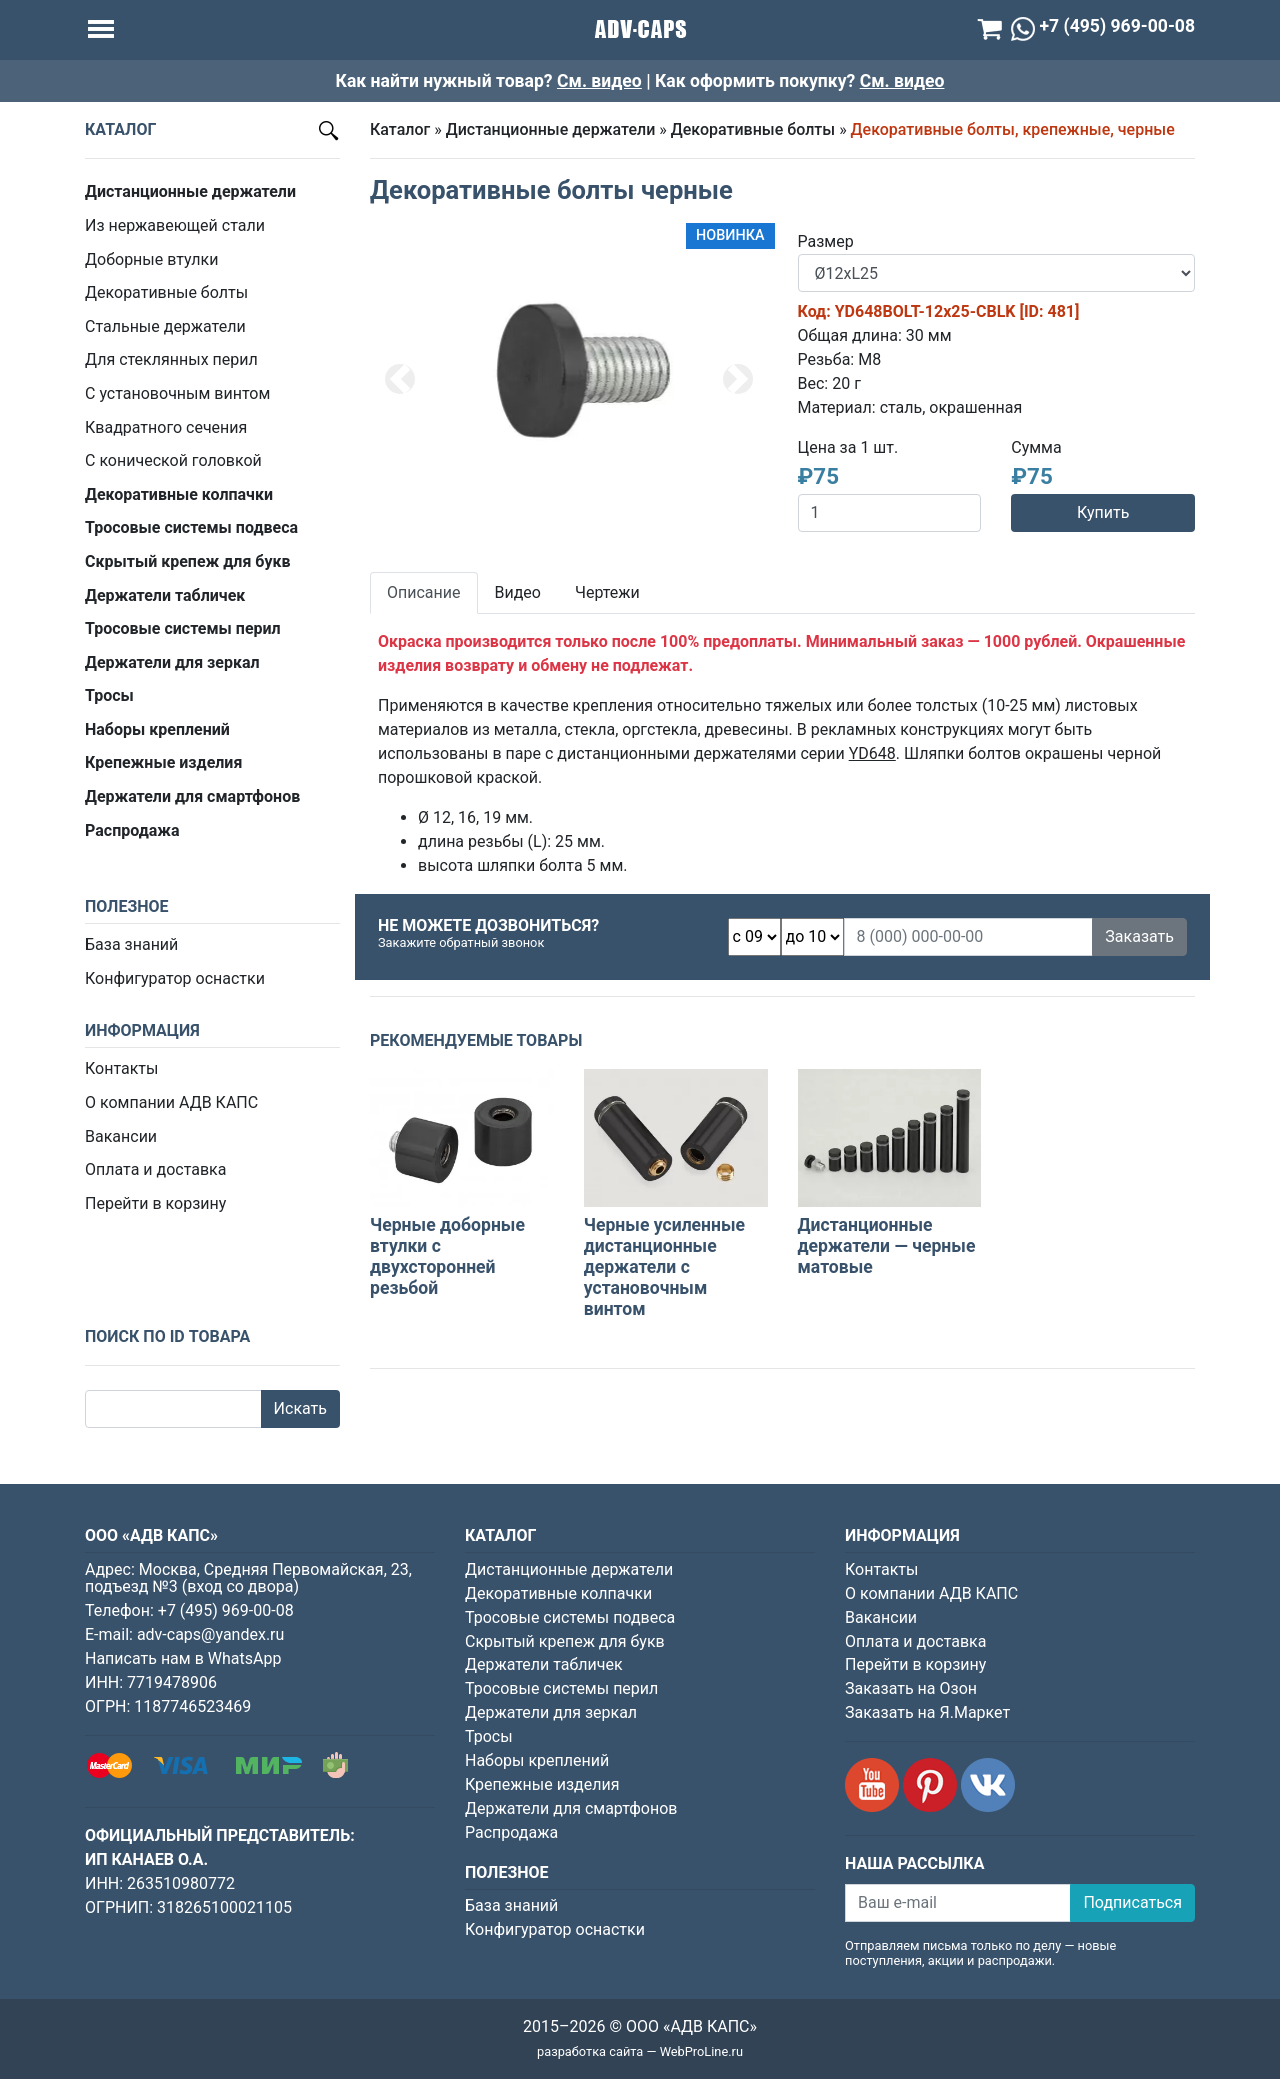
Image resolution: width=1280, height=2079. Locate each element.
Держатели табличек (544, 1664)
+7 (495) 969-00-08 (226, 1610)
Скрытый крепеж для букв (565, 1641)
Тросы (489, 1736)
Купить (1103, 512)
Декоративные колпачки (558, 1593)
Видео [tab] (518, 592)
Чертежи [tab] (607, 592)
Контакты (121, 1068)
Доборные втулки (151, 259)
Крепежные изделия (542, 1784)
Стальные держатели (165, 326)
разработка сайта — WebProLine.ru (640, 2051)
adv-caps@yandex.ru (210, 1634)
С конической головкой (173, 460)
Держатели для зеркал (551, 1712)
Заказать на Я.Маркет (927, 1712)
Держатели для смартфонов (571, 1808)
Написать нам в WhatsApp (183, 1658)
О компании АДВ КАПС (171, 1102)
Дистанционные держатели (551, 129)
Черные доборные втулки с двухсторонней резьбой (447, 1256)
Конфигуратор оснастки (175, 978)
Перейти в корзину (155, 1203)
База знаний (131, 944)
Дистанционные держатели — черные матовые (887, 1246)
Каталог (400, 129)
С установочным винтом (177, 393)
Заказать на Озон (911, 1688)
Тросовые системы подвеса (570, 1617)
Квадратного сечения (166, 427)
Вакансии (121, 1136)
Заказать (1139, 936)
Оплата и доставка (155, 1169)
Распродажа (511, 1832)
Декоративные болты (166, 292)
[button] (400, 379)
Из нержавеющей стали (175, 225)
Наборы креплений (537, 1760)
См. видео (599, 81)
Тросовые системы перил (561, 1688)
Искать (300, 1408)
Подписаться (1132, 1902)
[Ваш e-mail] (958, 1903)
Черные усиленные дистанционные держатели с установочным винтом (664, 1267)
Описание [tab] (424, 592)
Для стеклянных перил (171, 359)
